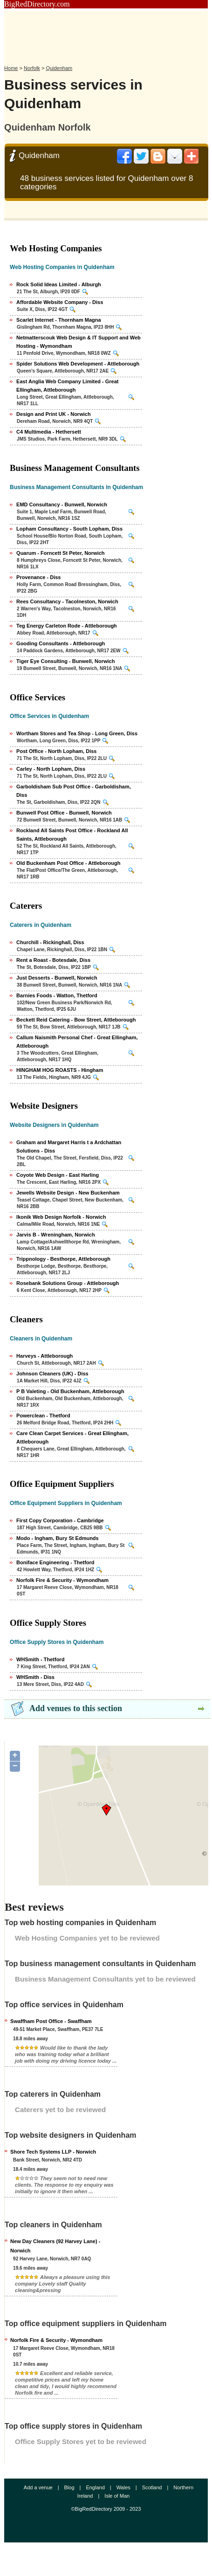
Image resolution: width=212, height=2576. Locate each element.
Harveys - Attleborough (44, 1356)
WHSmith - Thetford (40, 1659)
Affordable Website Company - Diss (59, 302)
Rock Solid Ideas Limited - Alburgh (58, 284)
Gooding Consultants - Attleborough (60, 643)
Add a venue (38, 2487)
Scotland (152, 2487)
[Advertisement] (105, 34)
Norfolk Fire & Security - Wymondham (62, 1580)
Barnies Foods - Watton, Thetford (56, 995)
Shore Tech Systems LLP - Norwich (53, 2152)
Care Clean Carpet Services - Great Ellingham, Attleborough (72, 1437)
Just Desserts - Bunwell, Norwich (56, 978)
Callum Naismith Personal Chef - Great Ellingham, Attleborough (76, 1042)
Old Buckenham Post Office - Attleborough (68, 863)
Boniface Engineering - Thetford (55, 1562)
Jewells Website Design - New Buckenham (68, 1192)
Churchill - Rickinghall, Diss (50, 942)
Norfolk (32, 68)
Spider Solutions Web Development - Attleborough (77, 363)
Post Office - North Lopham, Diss (56, 751)
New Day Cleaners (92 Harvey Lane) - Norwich (55, 2245)
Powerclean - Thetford (43, 1415)
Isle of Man (117, 2496)
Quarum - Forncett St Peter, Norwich (60, 553)
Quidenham (59, 68)
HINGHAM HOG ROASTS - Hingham (59, 1070)
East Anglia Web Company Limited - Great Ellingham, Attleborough (67, 386)
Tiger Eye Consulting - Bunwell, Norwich (65, 661)
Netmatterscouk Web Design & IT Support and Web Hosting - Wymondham (78, 342)
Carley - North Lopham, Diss (50, 769)
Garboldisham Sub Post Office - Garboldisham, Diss (73, 791)
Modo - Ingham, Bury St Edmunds (57, 1538)
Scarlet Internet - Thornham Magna (58, 320)
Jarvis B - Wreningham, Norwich (55, 1234)
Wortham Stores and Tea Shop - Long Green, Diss (76, 733)
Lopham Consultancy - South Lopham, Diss (69, 529)
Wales (123, 2487)
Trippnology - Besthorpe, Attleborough (63, 1259)
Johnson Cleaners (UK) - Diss (52, 1373)
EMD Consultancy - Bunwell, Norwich (61, 504)
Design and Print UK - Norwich (53, 414)
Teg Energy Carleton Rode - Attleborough (66, 625)
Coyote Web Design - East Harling (57, 1175)
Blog (69, 2487)
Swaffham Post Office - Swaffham (51, 2021)
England (95, 2487)
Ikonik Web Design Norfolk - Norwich (61, 1217)
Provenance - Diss (38, 577)
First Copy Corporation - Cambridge (60, 1520)
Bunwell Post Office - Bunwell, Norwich (64, 812)
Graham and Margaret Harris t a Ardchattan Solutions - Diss (68, 1146)
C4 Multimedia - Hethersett (48, 432)
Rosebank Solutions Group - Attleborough (67, 1283)
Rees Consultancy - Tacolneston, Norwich (67, 601)
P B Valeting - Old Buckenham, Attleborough (70, 1391)
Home (11, 68)
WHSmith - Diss (35, 1677)
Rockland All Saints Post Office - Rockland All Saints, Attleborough (72, 835)
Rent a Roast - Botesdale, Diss (53, 960)
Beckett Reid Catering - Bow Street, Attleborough (76, 1019)
